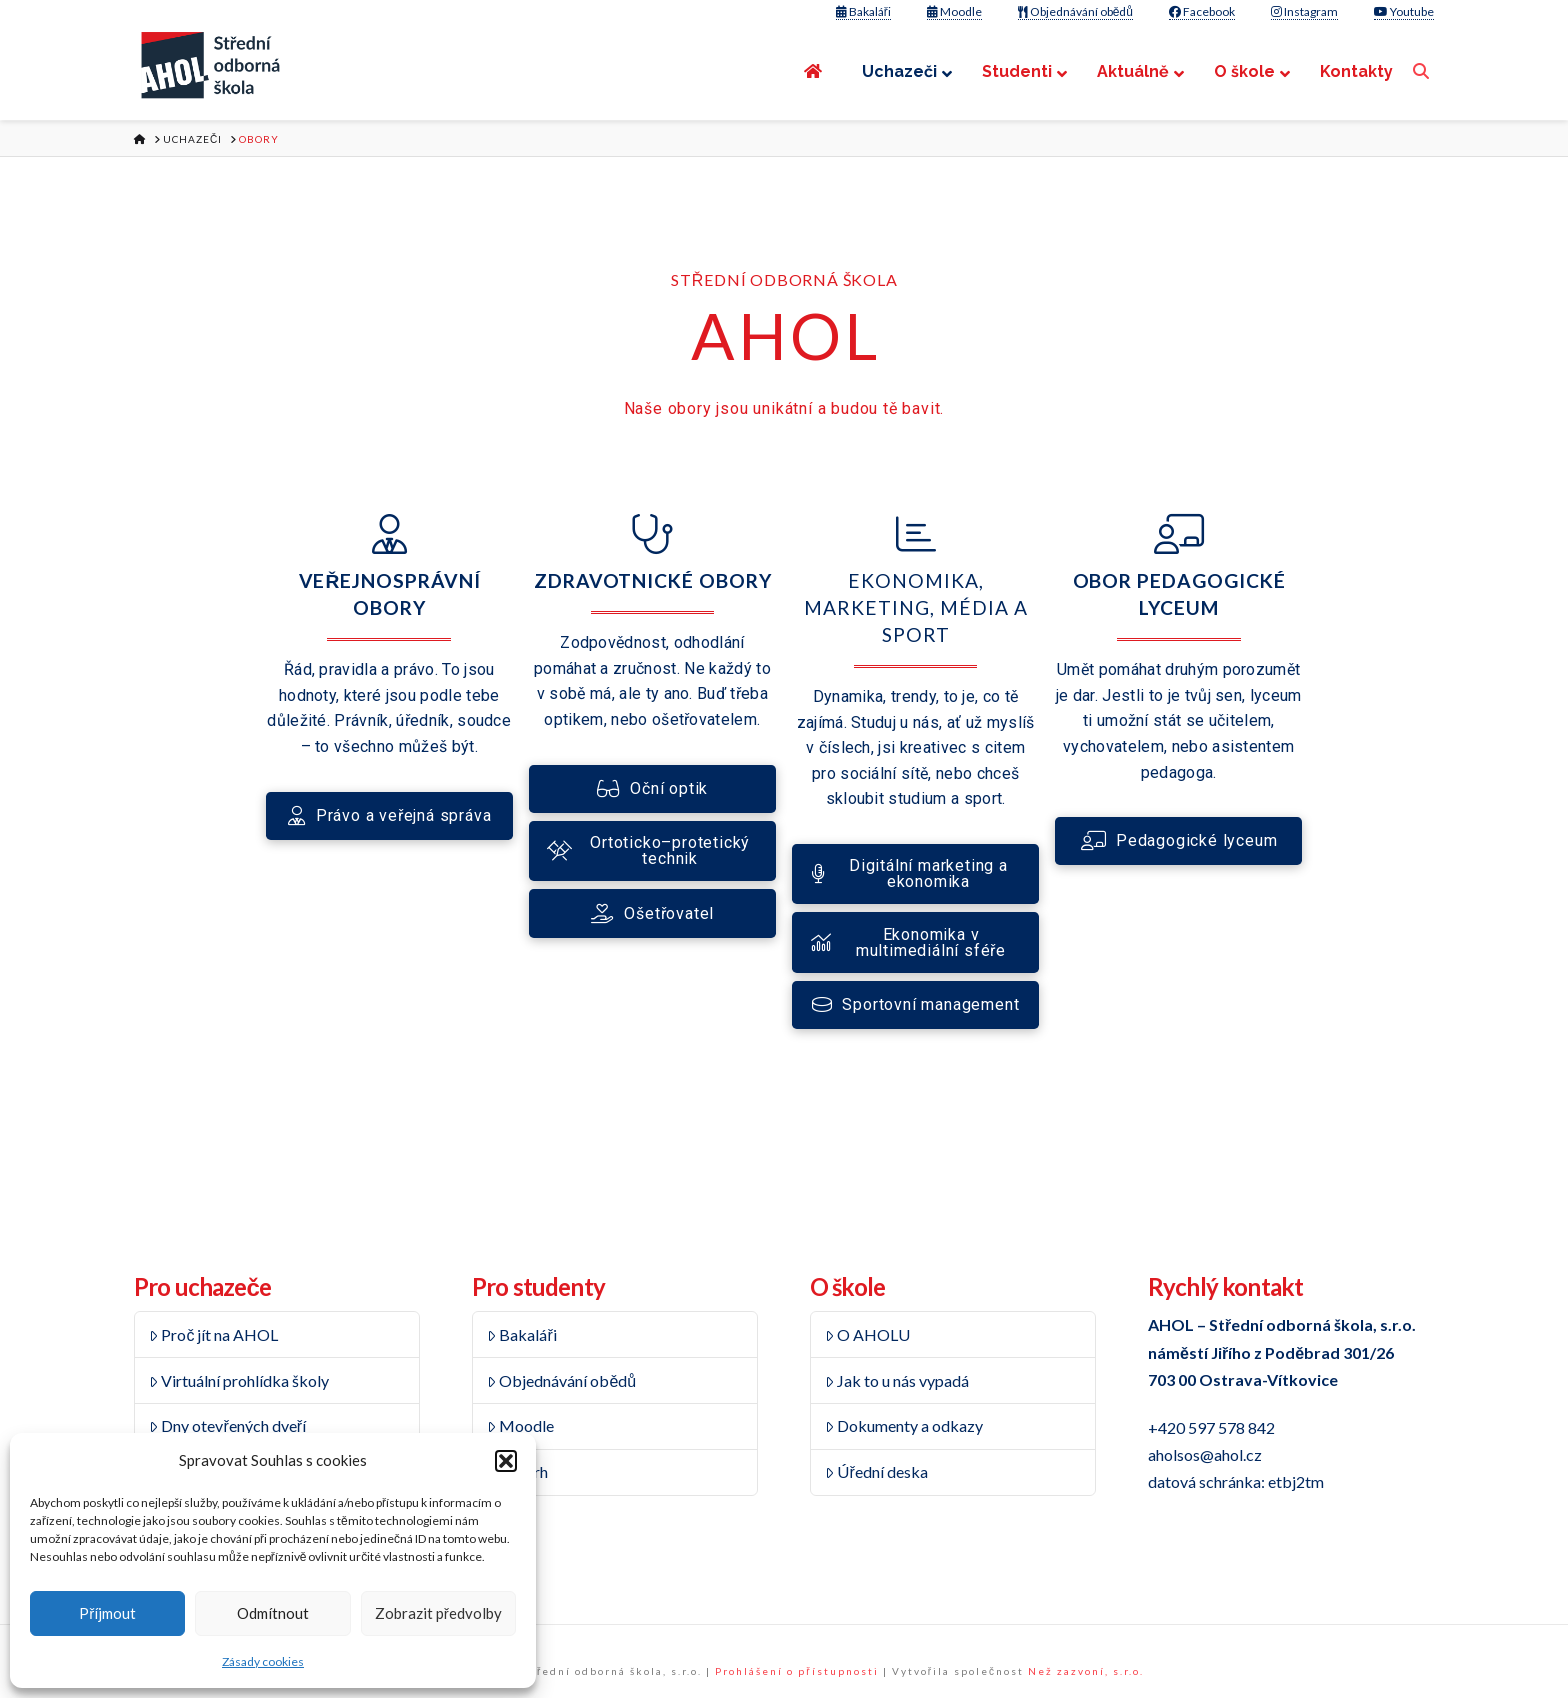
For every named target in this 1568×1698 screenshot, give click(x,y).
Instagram (1304, 11)
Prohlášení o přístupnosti (796, 1671)
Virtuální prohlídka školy (239, 1380)
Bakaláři (863, 11)
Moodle (954, 11)
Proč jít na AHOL (214, 1334)
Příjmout (107, 1613)
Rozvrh (518, 1471)
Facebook (1202, 11)
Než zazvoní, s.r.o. (1086, 1671)
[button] (506, 1461)
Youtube (1404, 11)
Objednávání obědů (1075, 11)
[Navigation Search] (1423, 71)
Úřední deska (876, 1471)
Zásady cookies (263, 1661)
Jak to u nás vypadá (897, 1380)
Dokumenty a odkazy (904, 1425)
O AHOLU (868, 1334)
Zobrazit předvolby (438, 1613)
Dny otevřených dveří (227, 1425)
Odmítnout (273, 1613)
